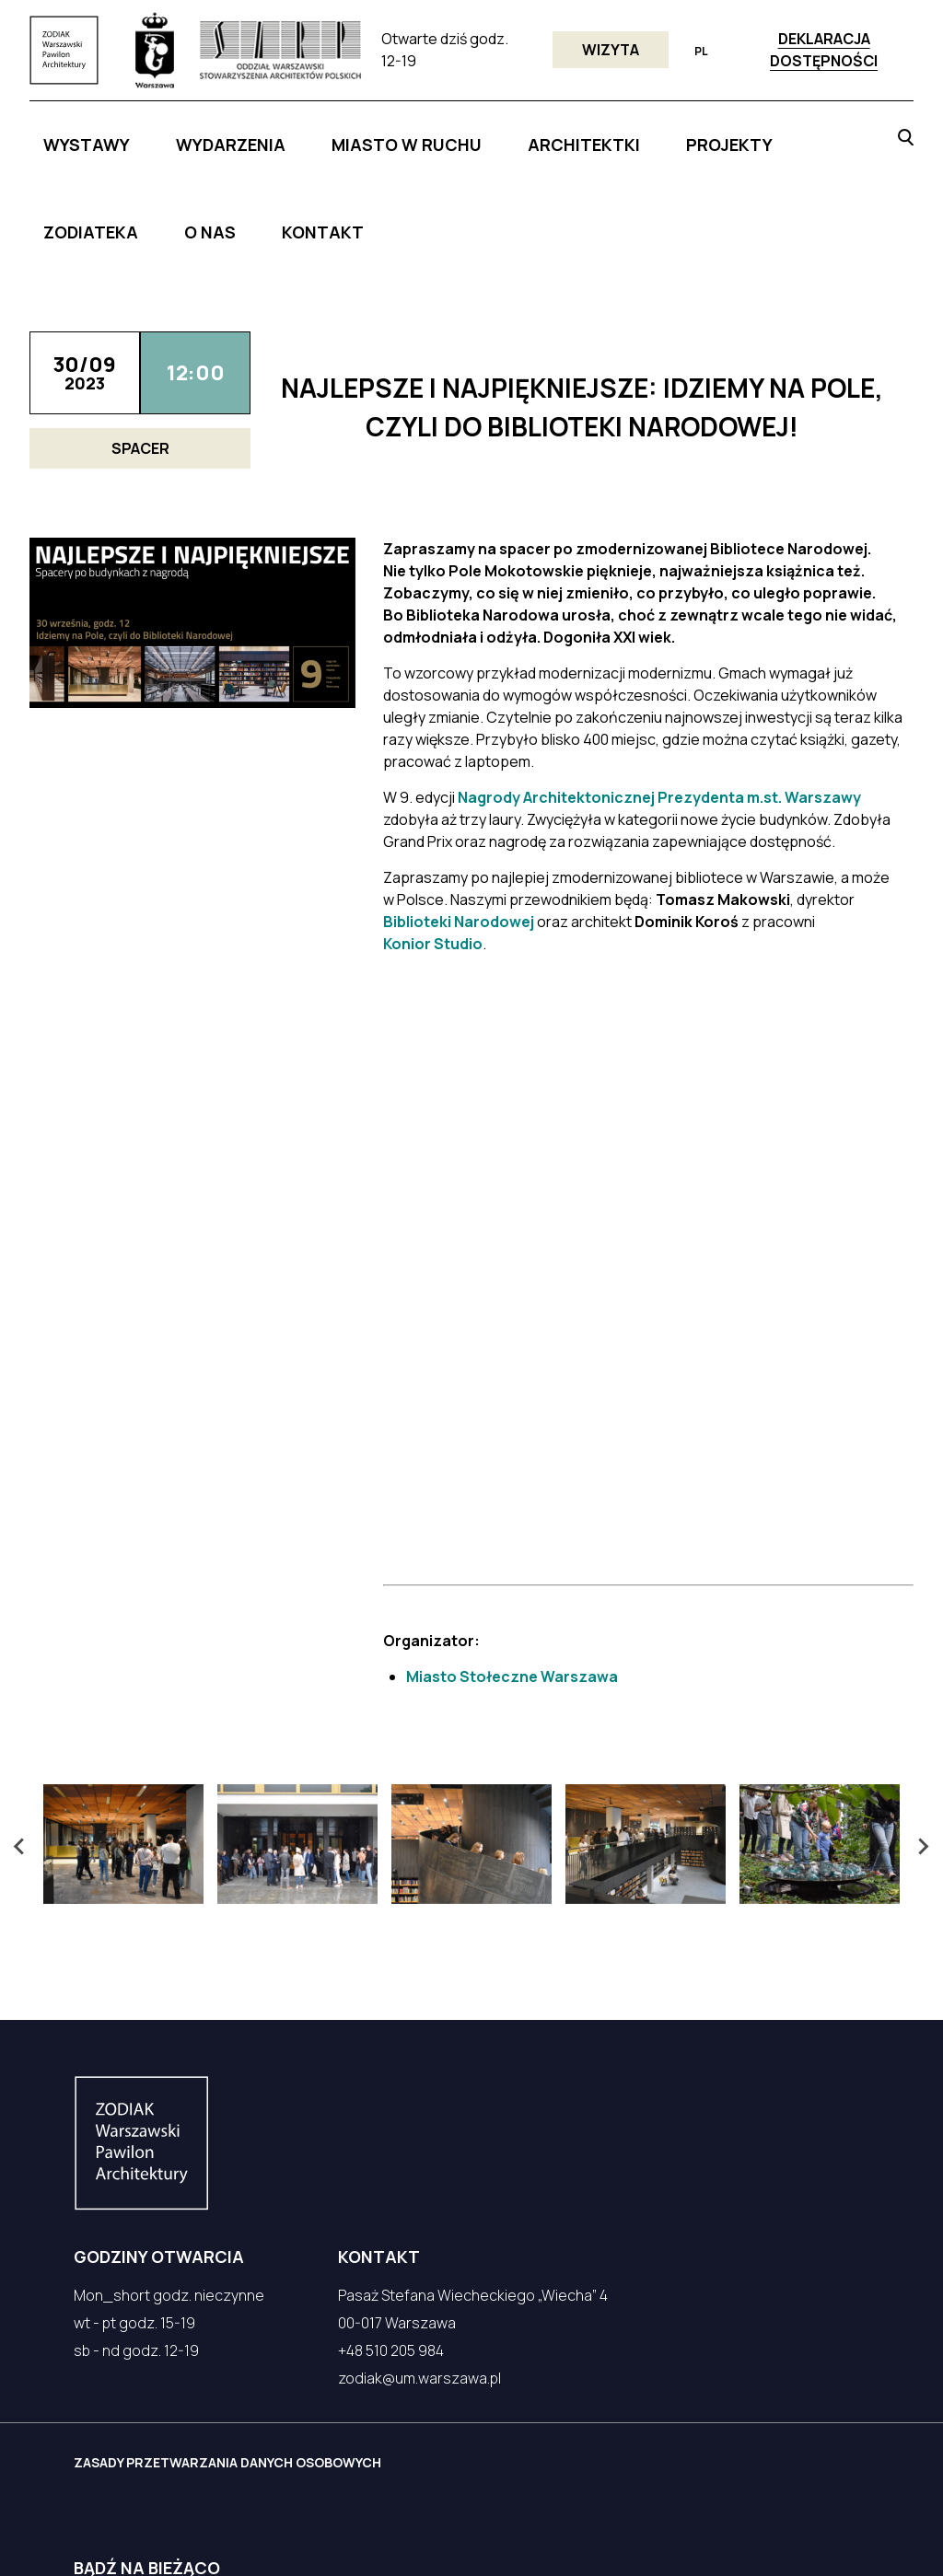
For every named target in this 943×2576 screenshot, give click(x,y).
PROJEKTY (571, 135)
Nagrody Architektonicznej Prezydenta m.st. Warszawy (659, 689)
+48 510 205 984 (391, 2063)
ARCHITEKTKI (476, 135)
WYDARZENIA (237, 135)
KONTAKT (801, 135)
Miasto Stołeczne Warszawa (512, 1389)
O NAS (733, 135)
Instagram (218, 2465)
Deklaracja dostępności (824, 50)
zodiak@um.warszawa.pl (419, 2091)
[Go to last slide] (20, 1559)
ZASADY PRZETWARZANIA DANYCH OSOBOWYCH (248, 2174)
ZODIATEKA (659, 135)
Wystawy (144, 135)
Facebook (111, 2465)
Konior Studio (433, 835)
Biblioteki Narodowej (458, 813)
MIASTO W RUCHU (356, 135)
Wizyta (610, 50)
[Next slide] (923, 1559)
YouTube (319, 2465)
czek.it (115, 2537)
